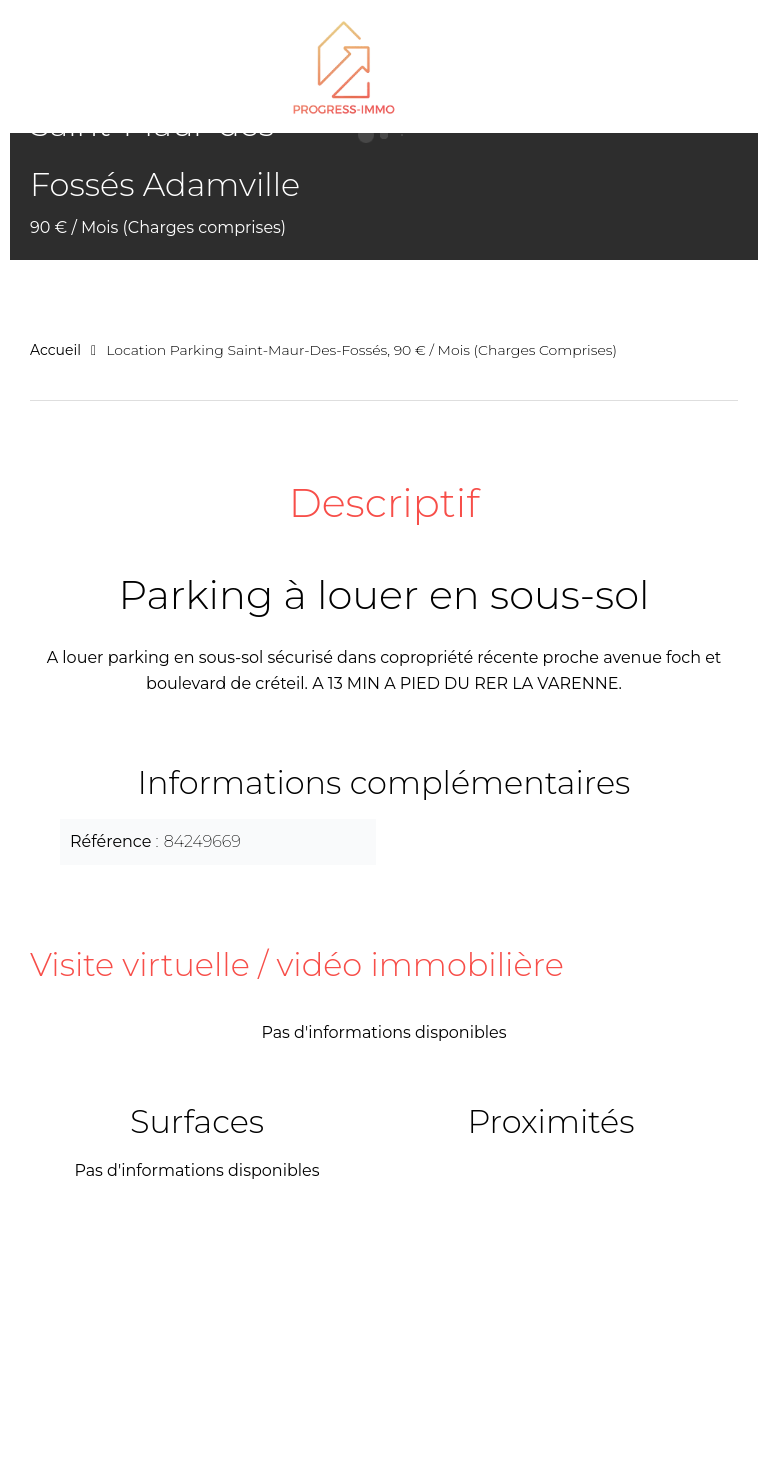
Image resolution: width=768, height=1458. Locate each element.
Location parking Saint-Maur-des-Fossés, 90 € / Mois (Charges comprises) (361, 350)
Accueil (55, 350)
